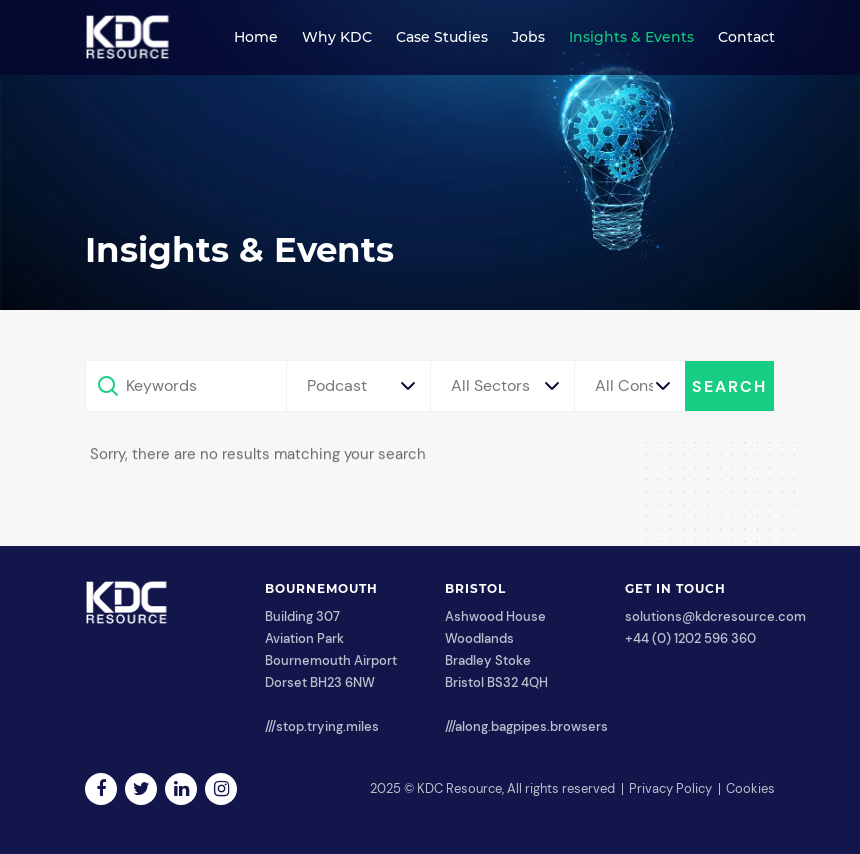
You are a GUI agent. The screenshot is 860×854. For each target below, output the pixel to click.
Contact (746, 37)
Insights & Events (631, 37)
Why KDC (337, 37)
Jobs (528, 37)
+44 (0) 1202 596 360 (690, 638)
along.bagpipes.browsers (531, 726)
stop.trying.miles (327, 726)
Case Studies (442, 37)
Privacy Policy (670, 788)
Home (256, 37)
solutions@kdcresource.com (715, 616)
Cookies (750, 788)
